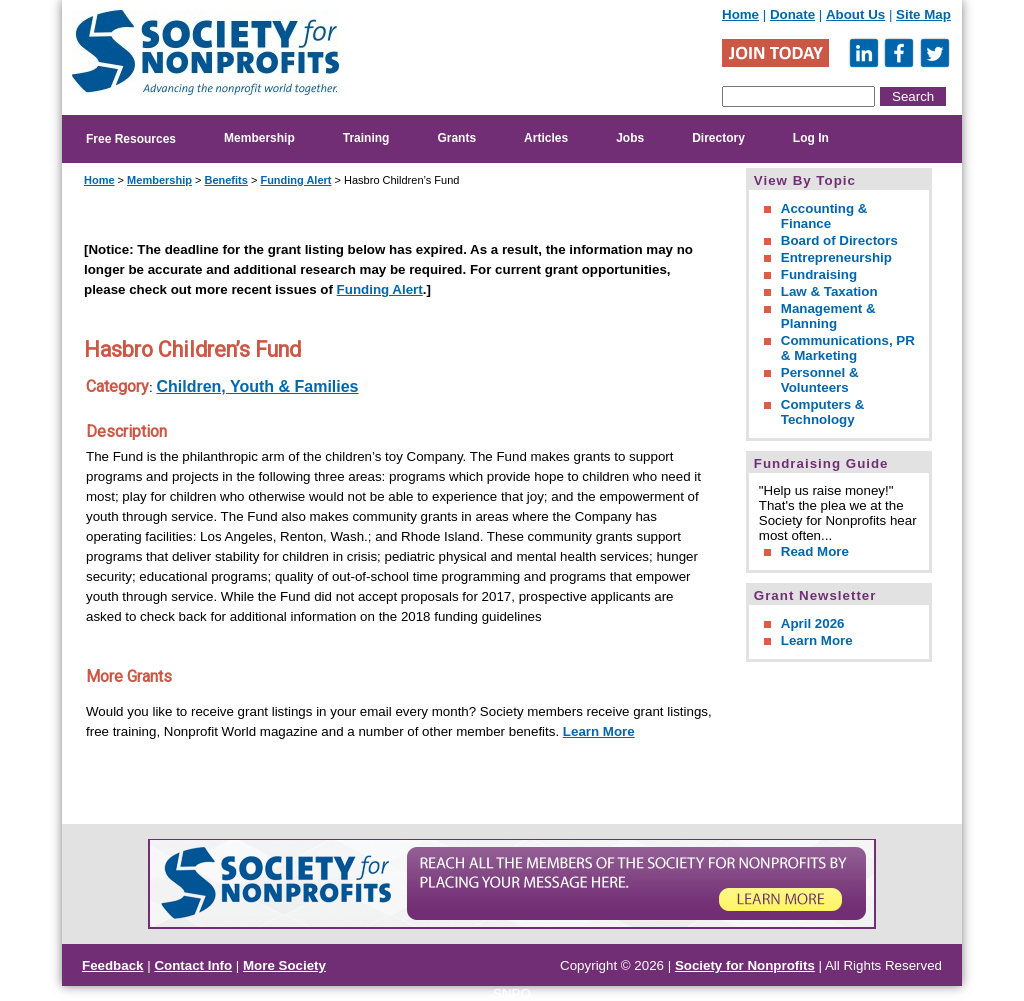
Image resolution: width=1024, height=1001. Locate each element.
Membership (259, 138)
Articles (546, 138)
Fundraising (819, 274)
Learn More (599, 731)
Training (366, 138)
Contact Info (193, 965)
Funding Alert (295, 180)
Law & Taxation (829, 291)
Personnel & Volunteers (820, 380)
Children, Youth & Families (257, 386)
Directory (718, 138)
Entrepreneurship (836, 257)
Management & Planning (828, 316)
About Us (855, 14)
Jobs (630, 138)
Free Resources (131, 139)
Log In (811, 138)
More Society (284, 965)
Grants (456, 138)
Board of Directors (839, 240)
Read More (815, 551)
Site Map (923, 14)
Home (740, 14)
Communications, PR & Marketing (848, 348)
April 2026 (813, 623)
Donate (792, 14)
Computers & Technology (823, 412)
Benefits (225, 180)
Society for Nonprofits (745, 965)
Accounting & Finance (824, 216)
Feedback (113, 965)
